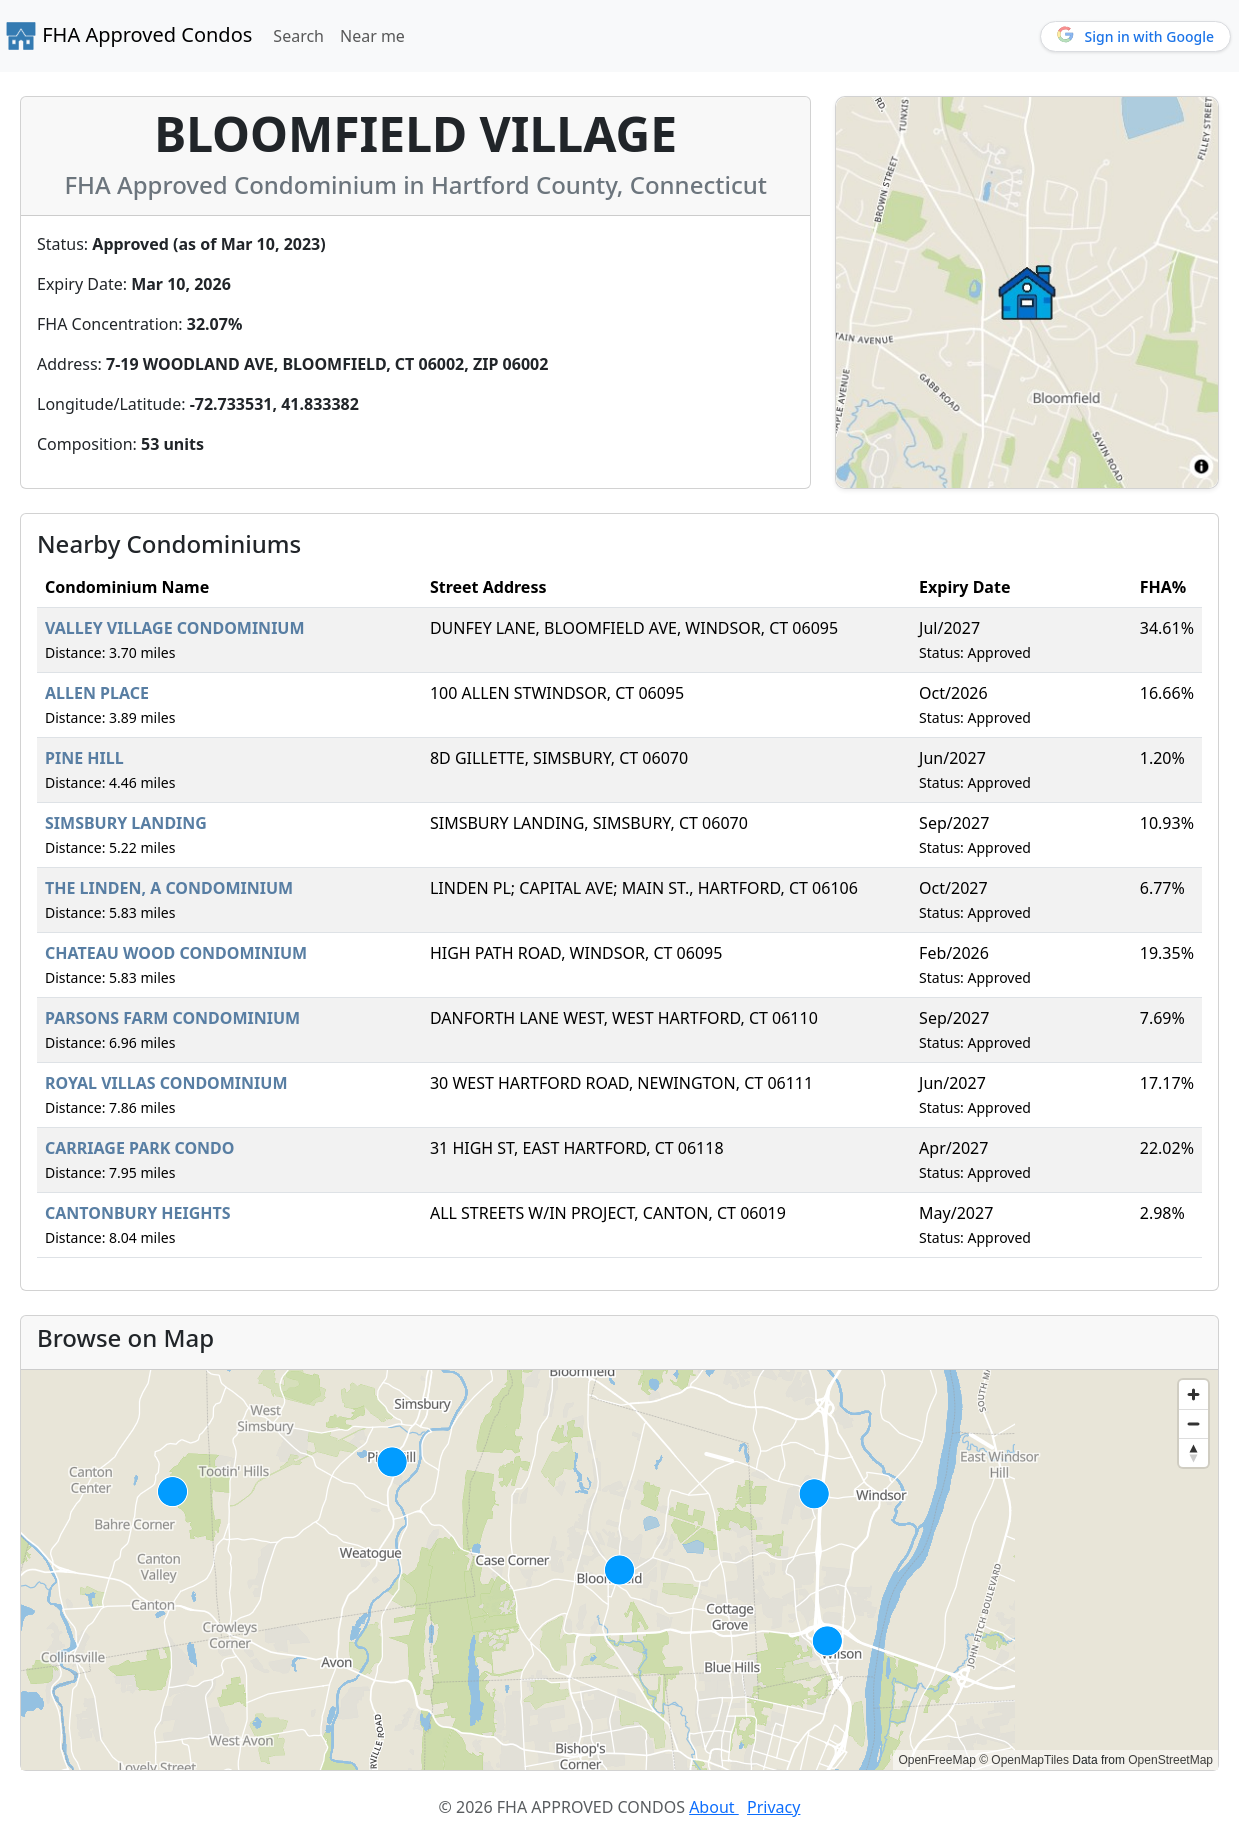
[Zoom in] (1193, 1394)
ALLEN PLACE (97, 693)
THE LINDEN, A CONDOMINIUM (169, 888)
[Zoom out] (1193, 1423)
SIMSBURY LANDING (126, 823)
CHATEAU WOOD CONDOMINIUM (176, 953)
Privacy (773, 1807)
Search (298, 36)
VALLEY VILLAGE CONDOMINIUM (175, 628)
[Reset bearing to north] (1193, 1452)
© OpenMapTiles (1024, 1760)
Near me (372, 36)
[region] (619, 1570)
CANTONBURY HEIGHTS (138, 1213)
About (714, 1807)
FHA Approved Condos (128, 36)
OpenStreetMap (1170, 1760)
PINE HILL (84, 758)
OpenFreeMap (936, 1760)
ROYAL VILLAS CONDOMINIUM (166, 1083)
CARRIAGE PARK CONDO (140, 1148)
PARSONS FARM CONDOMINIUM (172, 1018)
